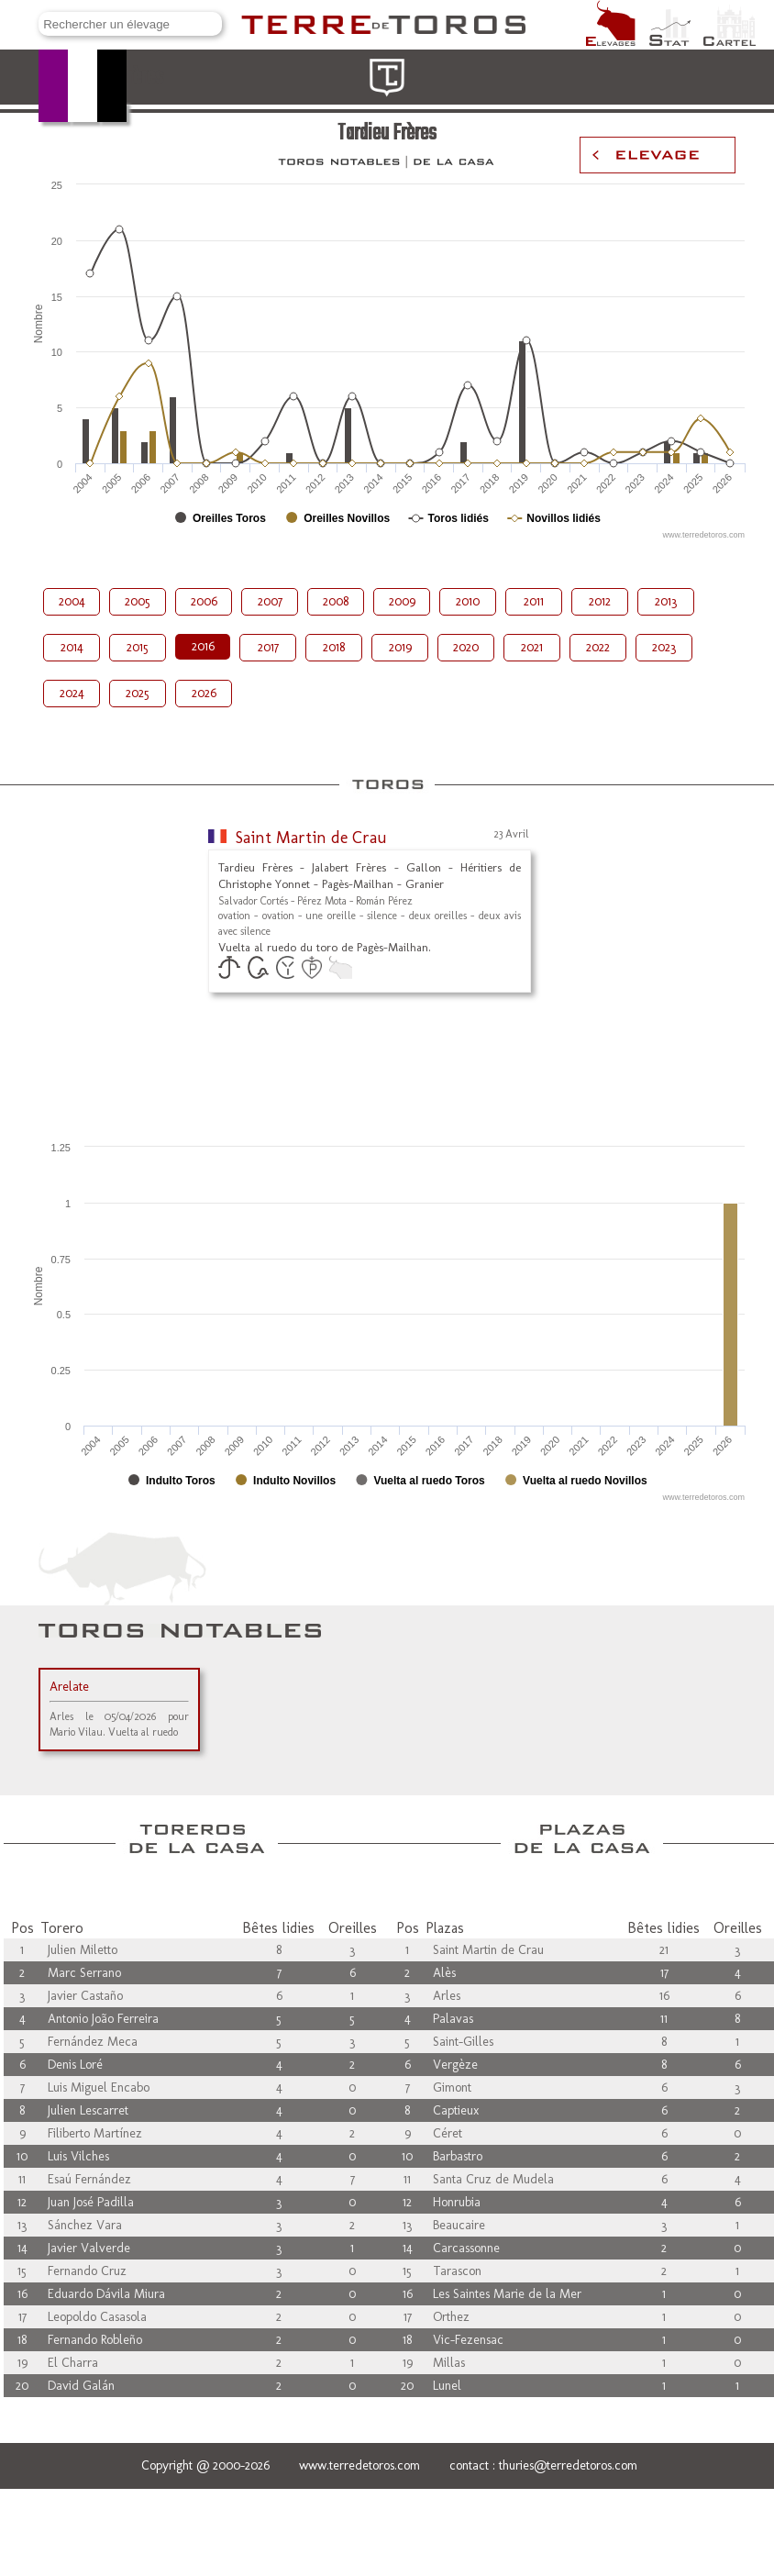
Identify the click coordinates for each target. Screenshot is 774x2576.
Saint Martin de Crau (311, 837)
